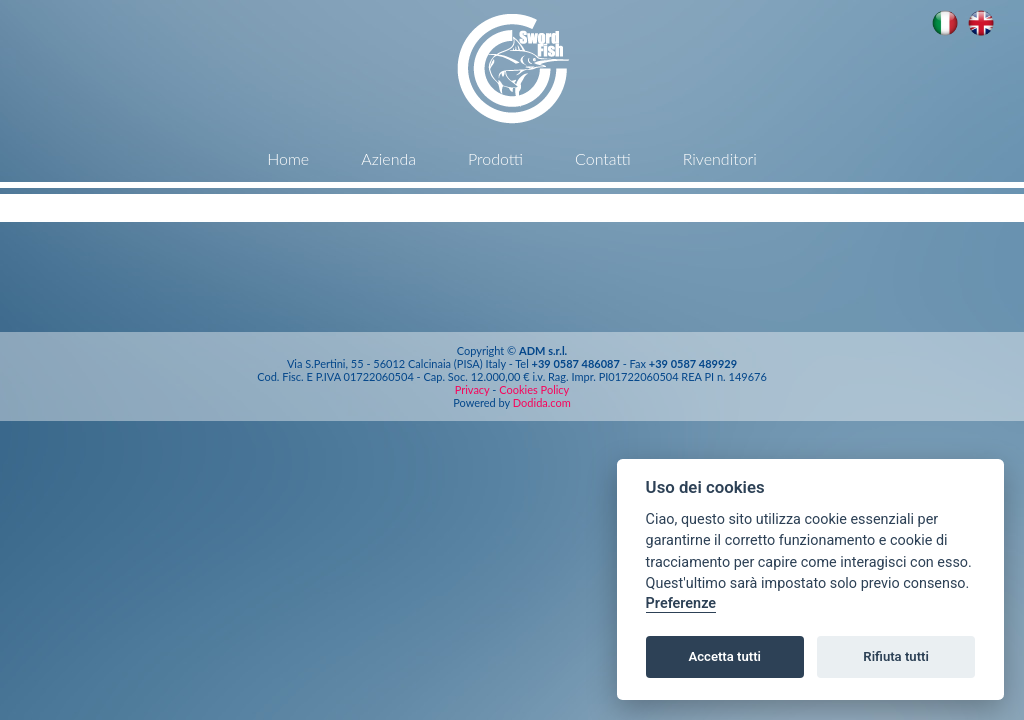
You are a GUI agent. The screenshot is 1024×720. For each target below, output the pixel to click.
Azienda (388, 158)
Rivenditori (720, 158)
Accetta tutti (724, 656)
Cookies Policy (534, 389)
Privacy (474, 389)
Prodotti (495, 158)
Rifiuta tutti (896, 656)
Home (288, 158)
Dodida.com (542, 402)
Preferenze (681, 603)
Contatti (603, 158)
